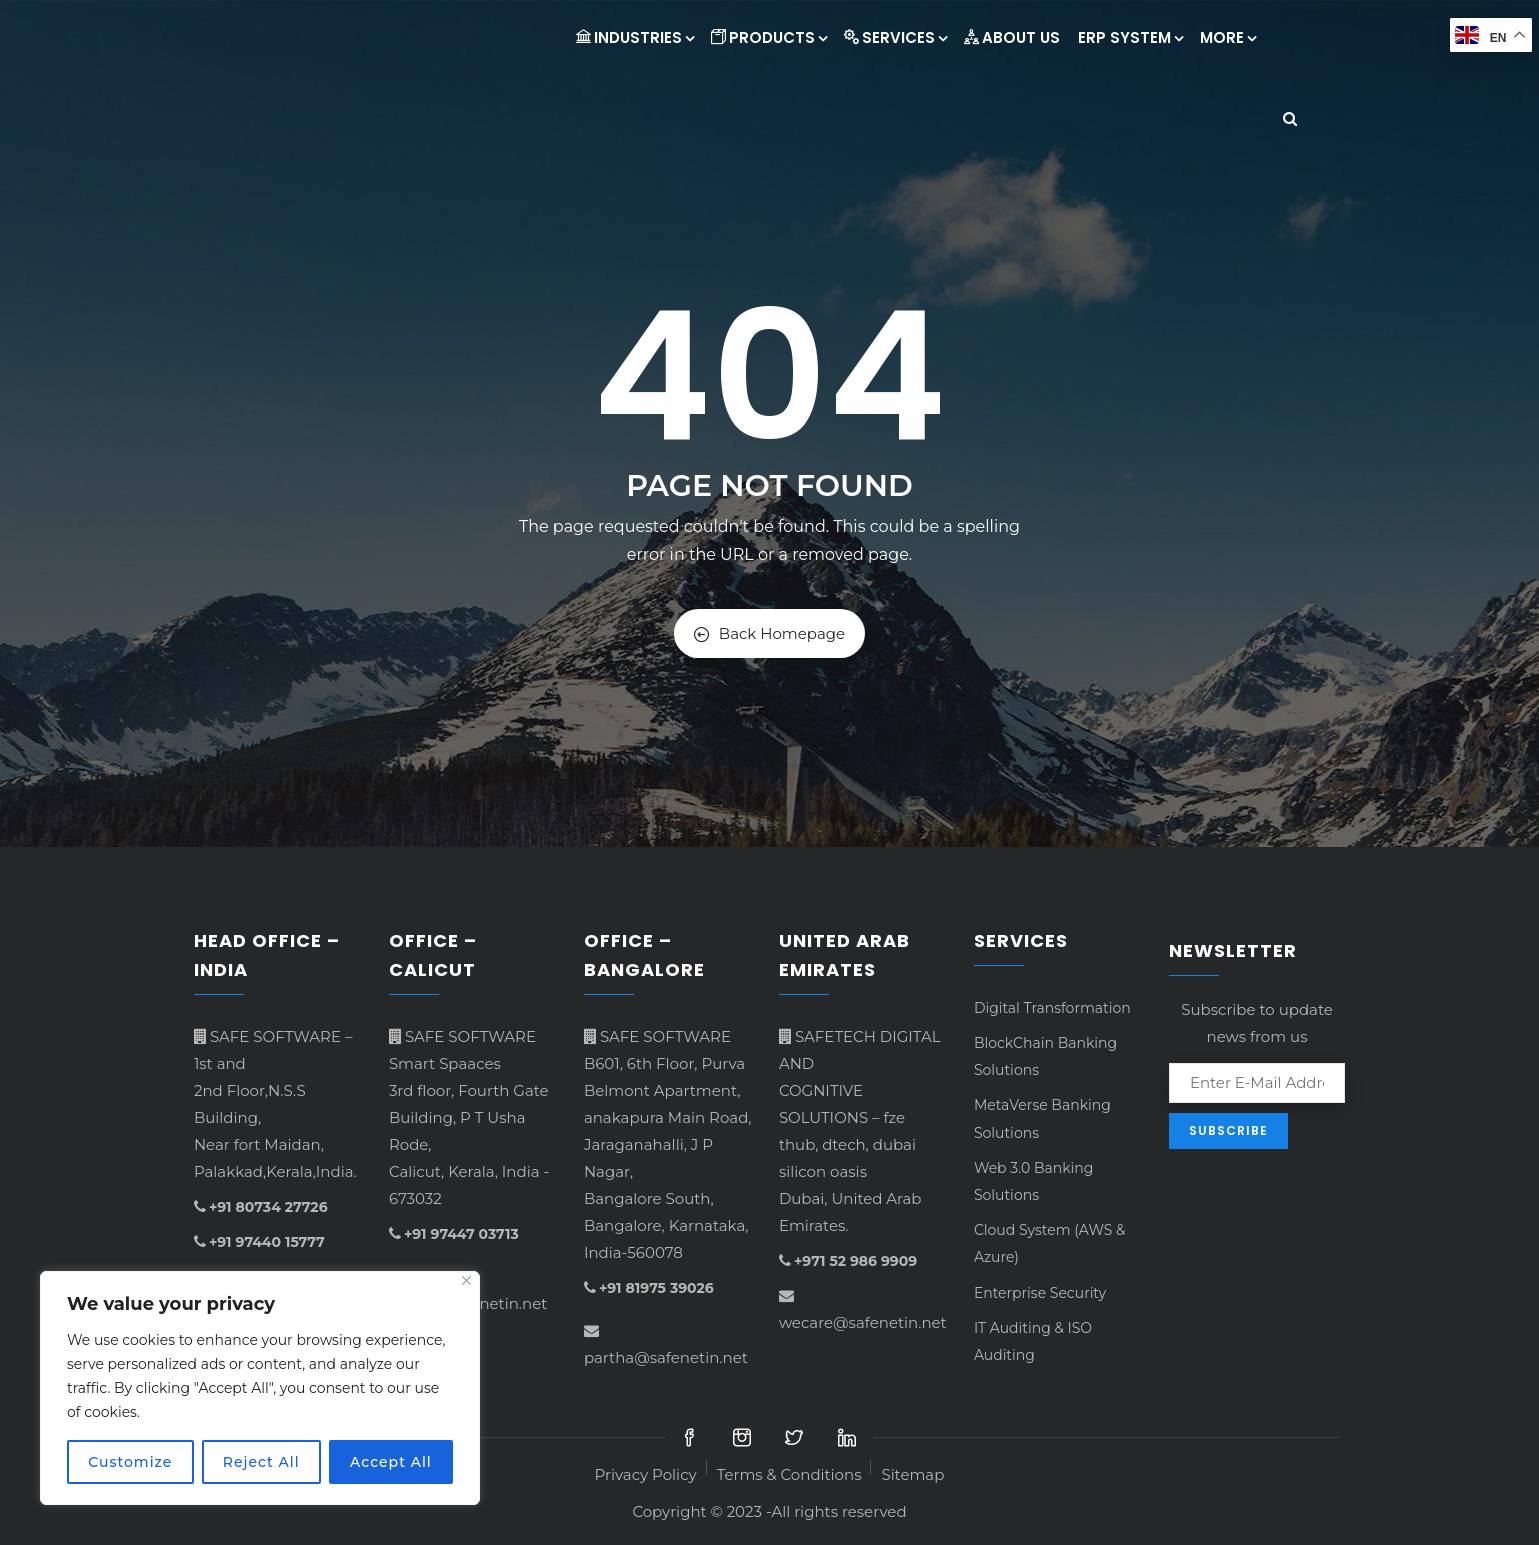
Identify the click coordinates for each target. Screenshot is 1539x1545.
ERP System (1130, 37)
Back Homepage (769, 633)
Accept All (391, 1462)
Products (768, 37)
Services (895, 37)
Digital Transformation (1052, 1008)
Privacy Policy (646, 1474)
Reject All (261, 1462)
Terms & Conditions (789, 1474)
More (1227, 37)
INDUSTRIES (634, 37)
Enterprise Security (1040, 1293)
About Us (1012, 37)
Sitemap (912, 1474)
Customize (130, 1462)
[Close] (466, 1280)
